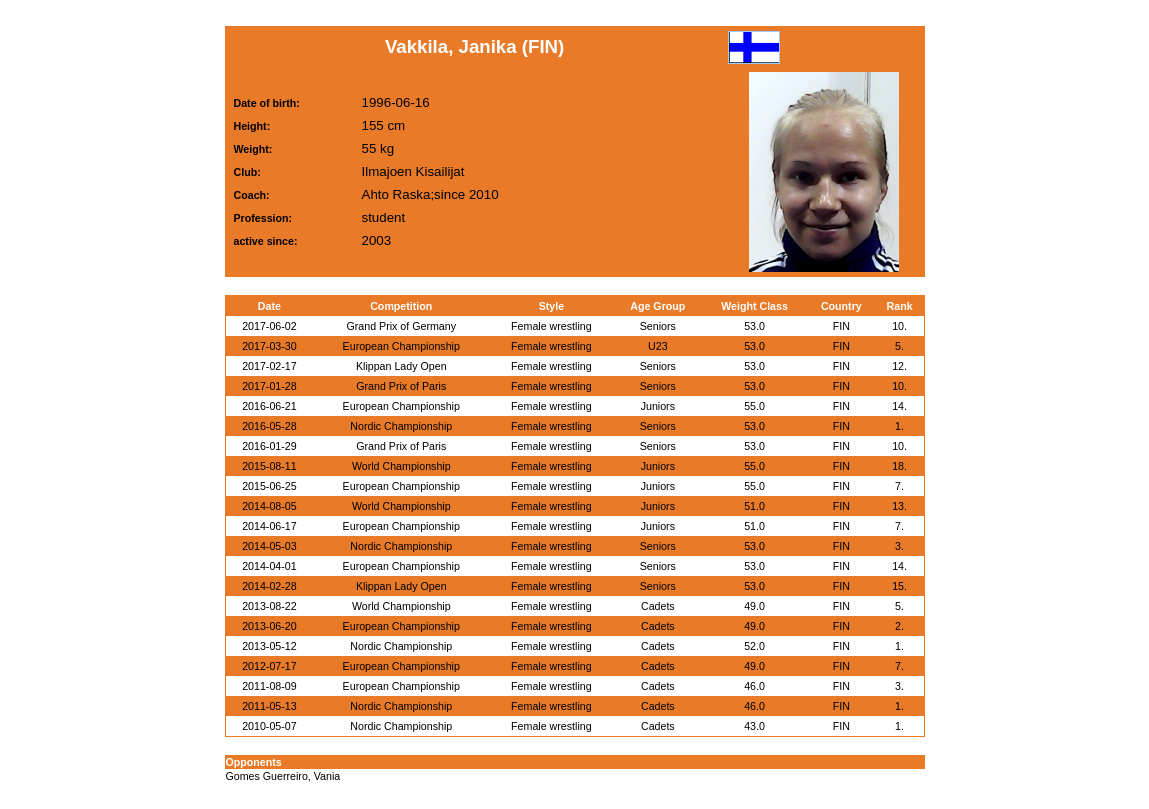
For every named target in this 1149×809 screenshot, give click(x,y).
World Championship (401, 466)
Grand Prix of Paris (401, 386)
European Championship (401, 346)
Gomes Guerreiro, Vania (283, 776)
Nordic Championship (401, 426)
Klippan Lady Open (401, 366)
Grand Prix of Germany (401, 326)
